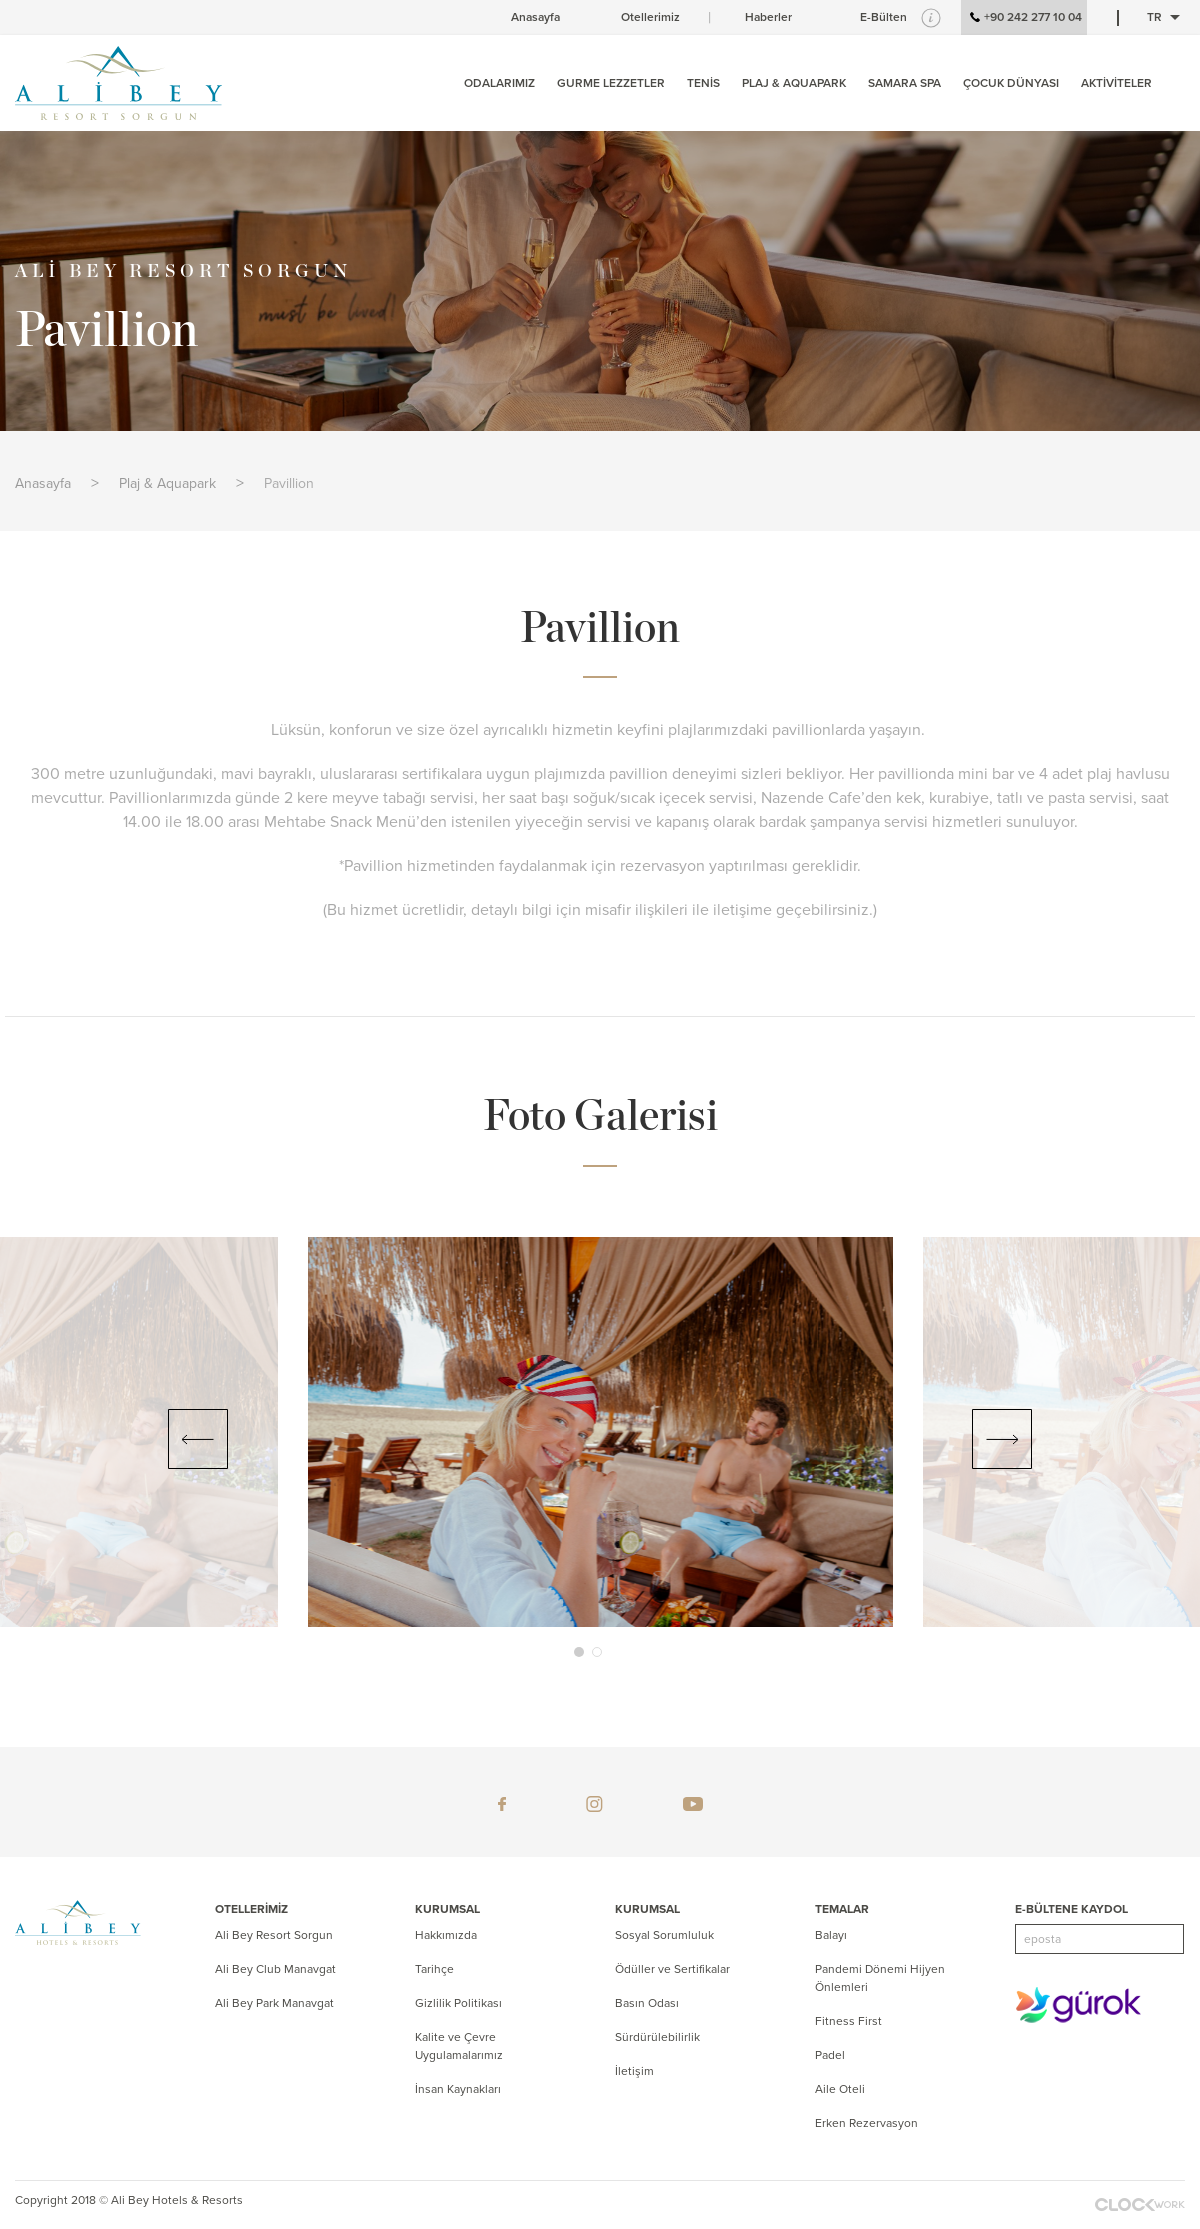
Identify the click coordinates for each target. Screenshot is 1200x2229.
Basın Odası (647, 2003)
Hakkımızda (446, 1935)
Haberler (768, 17)
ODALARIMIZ (499, 83)
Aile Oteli (840, 2089)
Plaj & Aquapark (167, 483)
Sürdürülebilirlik (657, 2037)
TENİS (703, 83)
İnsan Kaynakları (458, 2089)
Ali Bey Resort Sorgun (274, 1935)
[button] (579, 1652)
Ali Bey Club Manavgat (275, 1969)
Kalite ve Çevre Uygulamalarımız (459, 2046)
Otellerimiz (650, 17)
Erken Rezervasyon (866, 2123)
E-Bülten (883, 17)
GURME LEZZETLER (611, 83)
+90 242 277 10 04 (1024, 18)
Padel (830, 2055)
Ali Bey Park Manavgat (274, 2003)
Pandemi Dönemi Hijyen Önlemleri (880, 1978)
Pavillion (289, 483)
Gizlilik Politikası (458, 2003)
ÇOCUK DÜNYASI (1011, 83)
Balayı (831, 1935)
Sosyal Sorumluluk (664, 1935)
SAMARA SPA (904, 83)
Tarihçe (434, 1969)
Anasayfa (535, 17)
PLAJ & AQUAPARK (794, 83)
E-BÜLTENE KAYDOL (1071, 1909)
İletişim (634, 2071)
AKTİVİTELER (1116, 83)
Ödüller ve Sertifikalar (672, 1969)
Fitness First (848, 2021)
